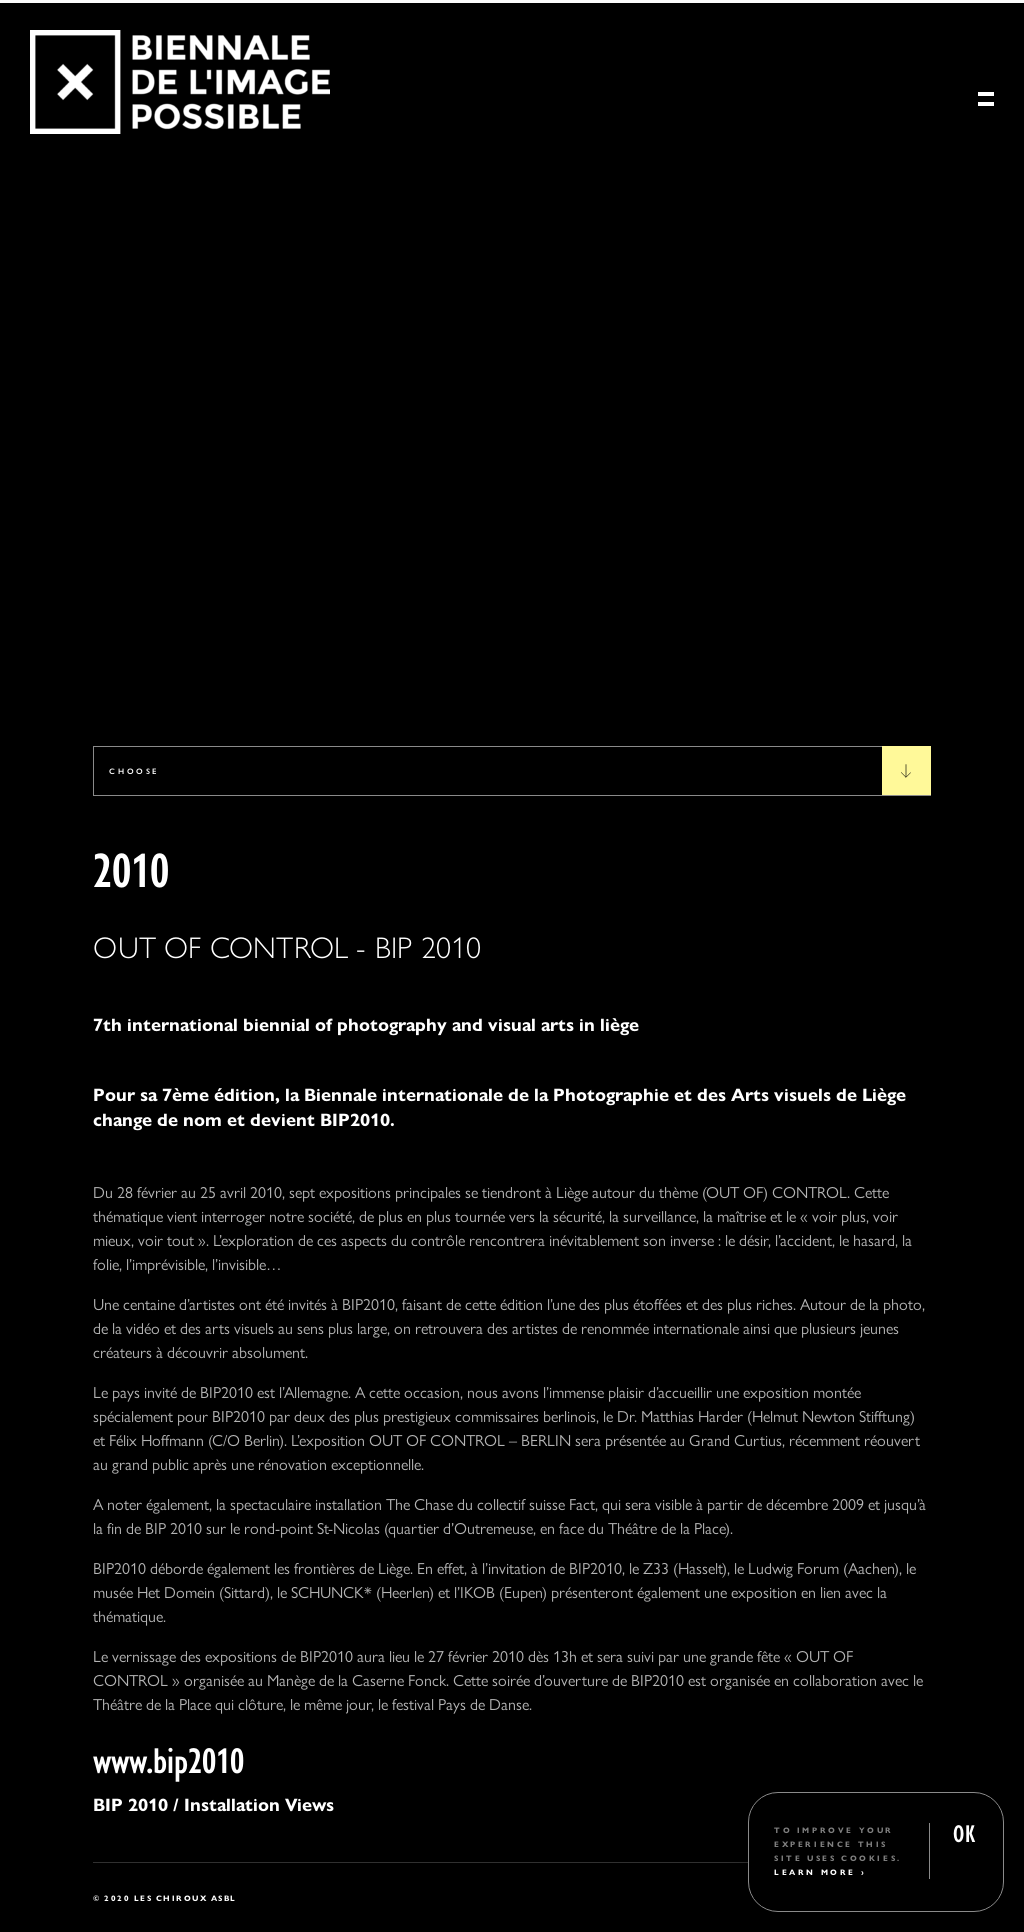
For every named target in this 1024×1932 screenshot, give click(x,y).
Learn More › (820, 1871)
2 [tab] (88, 678)
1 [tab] (51, 678)
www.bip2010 (168, 1757)
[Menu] (986, 104)
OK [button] (964, 1831)
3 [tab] (124, 678)
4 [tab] (161, 678)
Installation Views (256, 1803)
